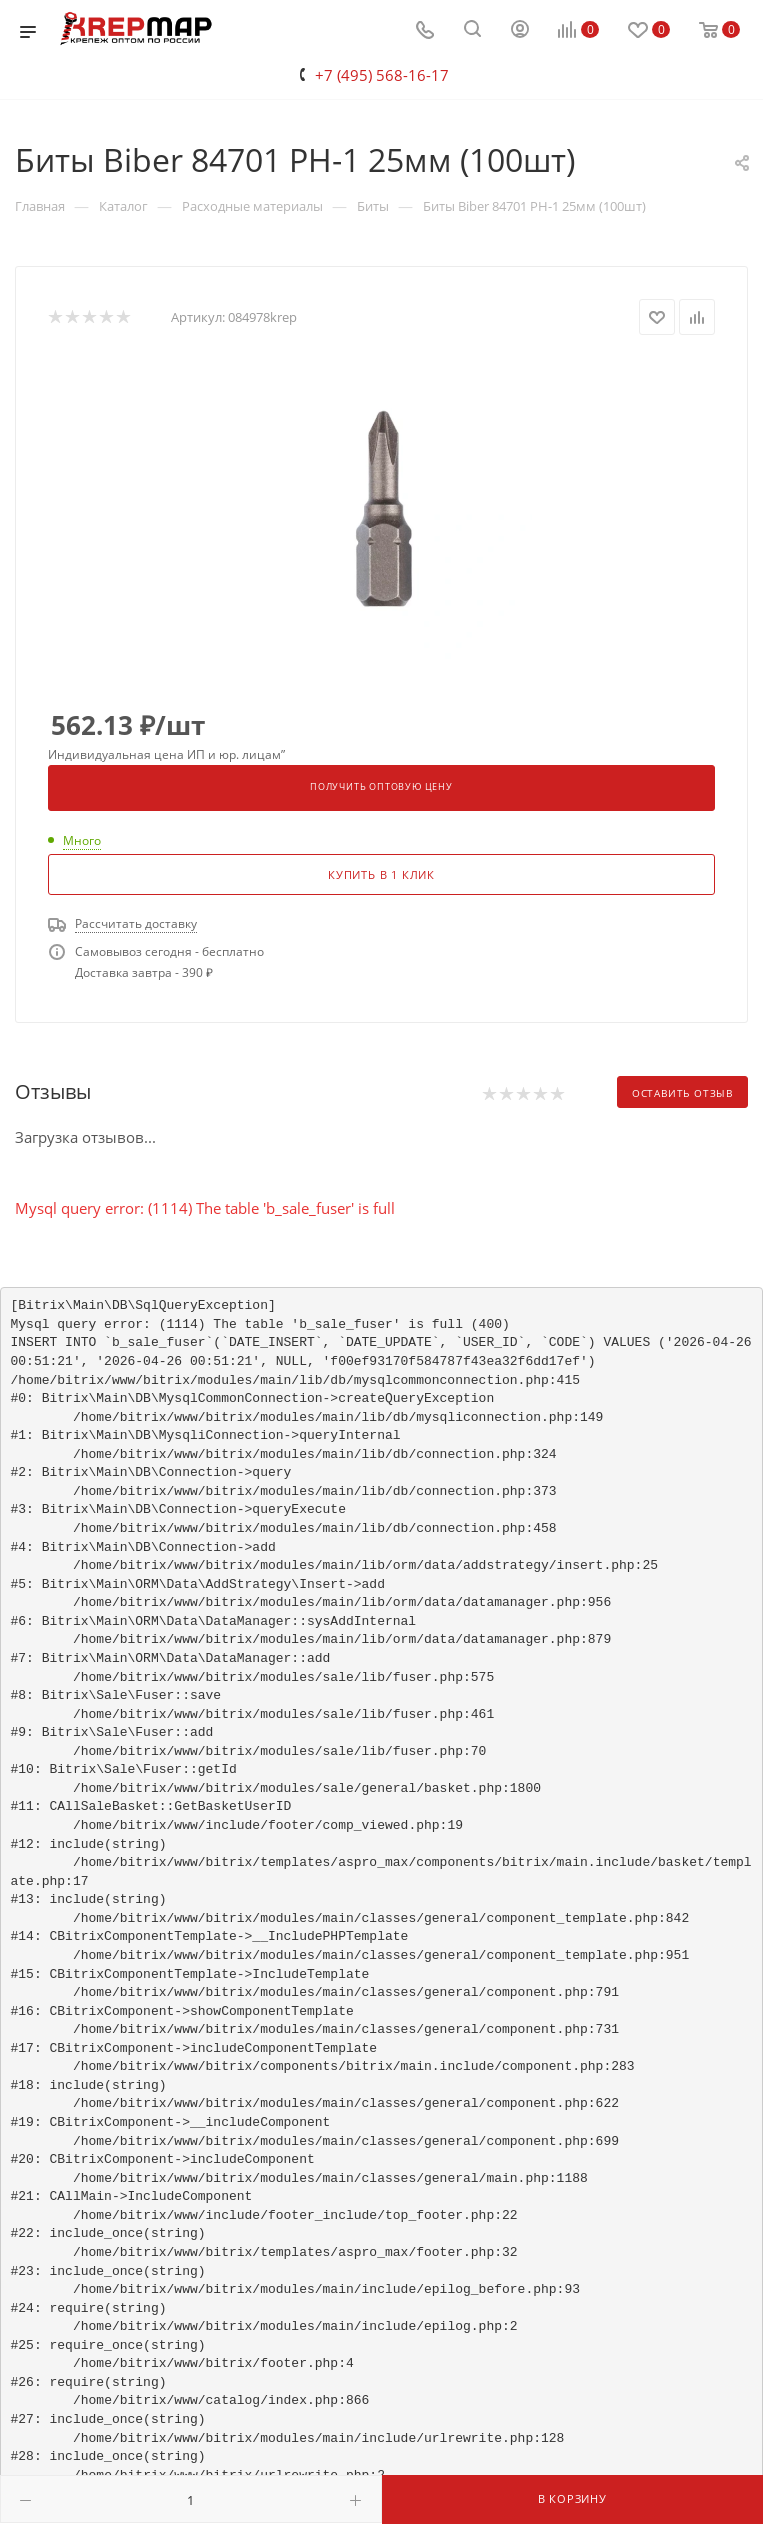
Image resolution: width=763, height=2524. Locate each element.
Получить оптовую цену (381, 787)
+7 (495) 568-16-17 (382, 75)
